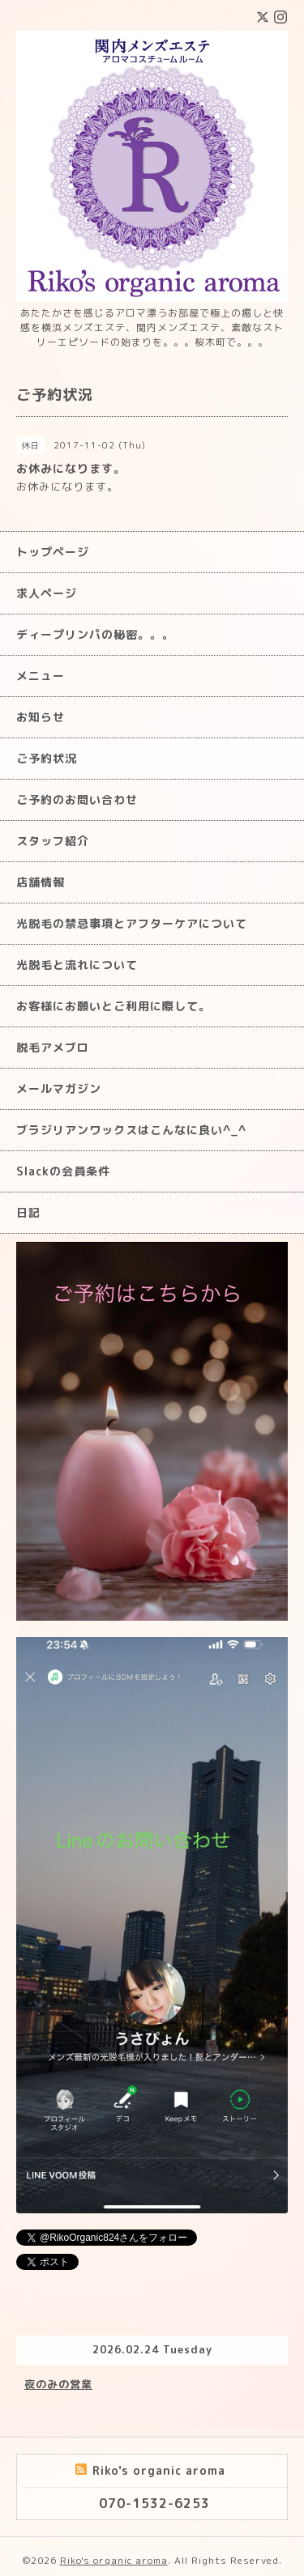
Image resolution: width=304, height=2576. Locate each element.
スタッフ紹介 (52, 840)
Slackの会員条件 (63, 1171)
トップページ (52, 551)
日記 (28, 1212)
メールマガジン (58, 1088)
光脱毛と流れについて (77, 964)
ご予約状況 (46, 758)
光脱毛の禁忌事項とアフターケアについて (131, 923)
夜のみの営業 (58, 2384)
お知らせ (40, 717)
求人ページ (46, 593)
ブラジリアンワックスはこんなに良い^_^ (131, 1129)
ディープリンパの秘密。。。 (95, 634)
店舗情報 (40, 882)
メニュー (40, 675)
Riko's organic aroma (114, 2560)
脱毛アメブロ (52, 1047)
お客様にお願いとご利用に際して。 (113, 1006)
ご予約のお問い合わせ (77, 799)
